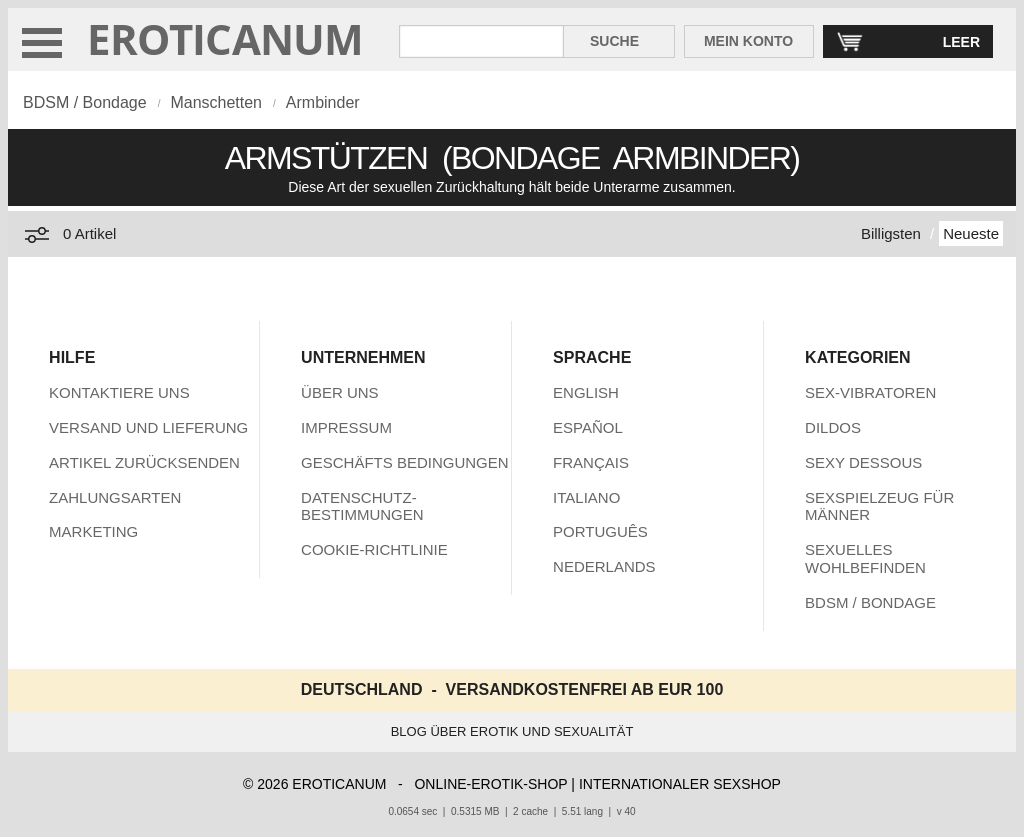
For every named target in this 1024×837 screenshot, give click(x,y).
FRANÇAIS (591, 462)
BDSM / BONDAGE (870, 602)
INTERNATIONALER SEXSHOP (680, 784)
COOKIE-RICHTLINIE (374, 549)
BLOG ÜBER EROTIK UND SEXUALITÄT (512, 731)
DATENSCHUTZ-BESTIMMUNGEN (362, 506)
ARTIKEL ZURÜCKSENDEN (144, 462)
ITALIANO (586, 497)
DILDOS (833, 427)
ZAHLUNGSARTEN (115, 497)
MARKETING (93, 531)
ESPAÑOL (588, 427)
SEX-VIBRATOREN (870, 392)
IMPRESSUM (346, 427)
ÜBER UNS (340, 392)
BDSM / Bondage (85, 102)
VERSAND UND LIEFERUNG (148, 427)
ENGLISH (586, 392)
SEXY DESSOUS (863, 462)
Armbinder (323, 102)
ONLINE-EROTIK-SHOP (490, 784)
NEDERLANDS (604, 566)
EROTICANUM (225, 38)
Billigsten (891, 233)
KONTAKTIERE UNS (119, 392)
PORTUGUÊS (600, 531)
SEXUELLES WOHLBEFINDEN (865, 558)
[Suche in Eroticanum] (481, 41)
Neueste (971, 233)
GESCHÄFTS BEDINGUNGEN (405, 462)
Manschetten (216, 102)
